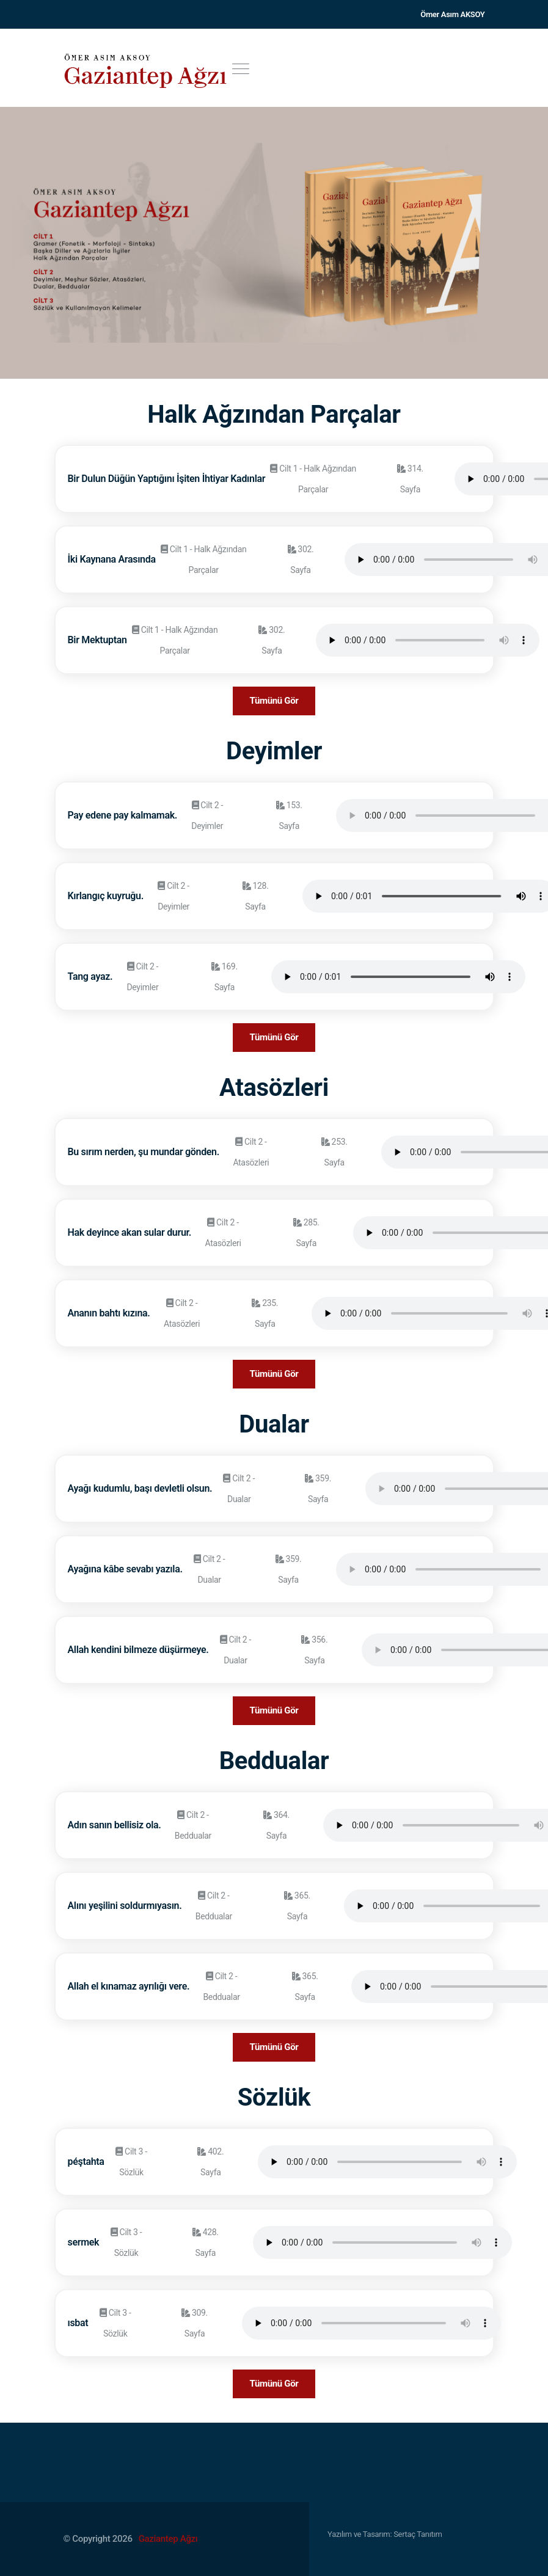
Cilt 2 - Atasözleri (251, 1152)
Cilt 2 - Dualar (238, 1488)
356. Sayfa (314, 1650)
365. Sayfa (297, 1906)
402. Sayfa (210, 2162)
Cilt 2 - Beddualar (193, 1825)
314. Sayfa (410, 479)
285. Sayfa (306, 1232)
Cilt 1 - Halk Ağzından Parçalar (313, 479)
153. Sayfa (289, 815)
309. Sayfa (194, 2323)
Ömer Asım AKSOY (452, 14)
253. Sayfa (334, 1152)
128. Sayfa (256, 896)
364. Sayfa (276, 1825)
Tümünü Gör (273, 700)
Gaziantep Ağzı (168, 2538)
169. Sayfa (224, 976)
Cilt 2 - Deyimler (207, 815)
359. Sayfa (318, 1488)
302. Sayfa (301, 559)
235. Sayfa (265, 1313)
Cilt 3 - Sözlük (131, 2162)
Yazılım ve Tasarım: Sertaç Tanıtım (384, 2534)
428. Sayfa (205, 2242)
